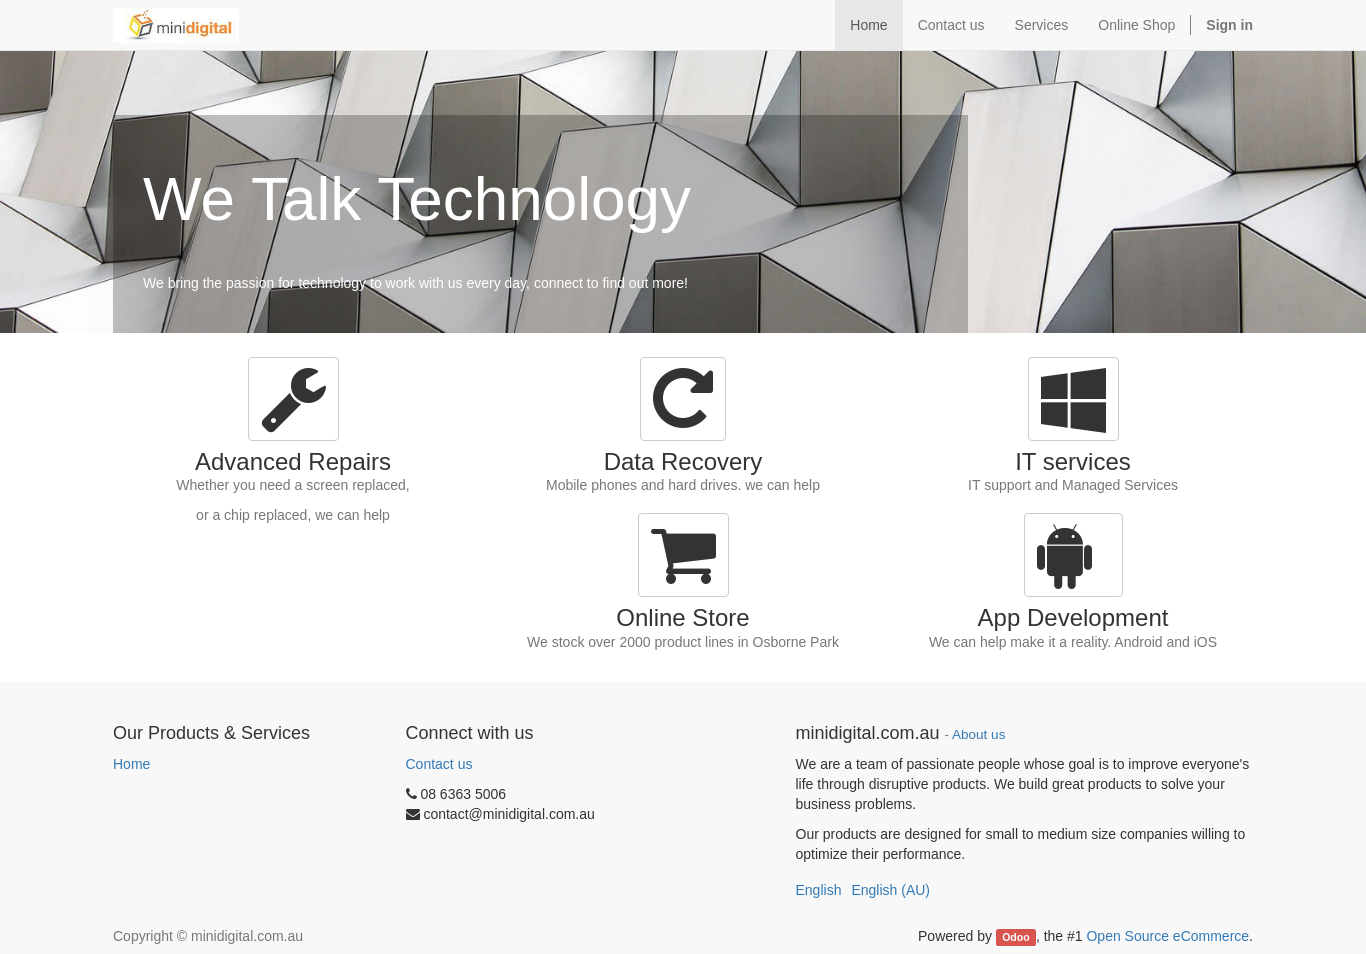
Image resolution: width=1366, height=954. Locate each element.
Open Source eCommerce (1167, 936)
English (819, 890)
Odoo (1015, 937)
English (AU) (890, 890)
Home (131, 764)
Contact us (439, 764)
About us (978, 734)
